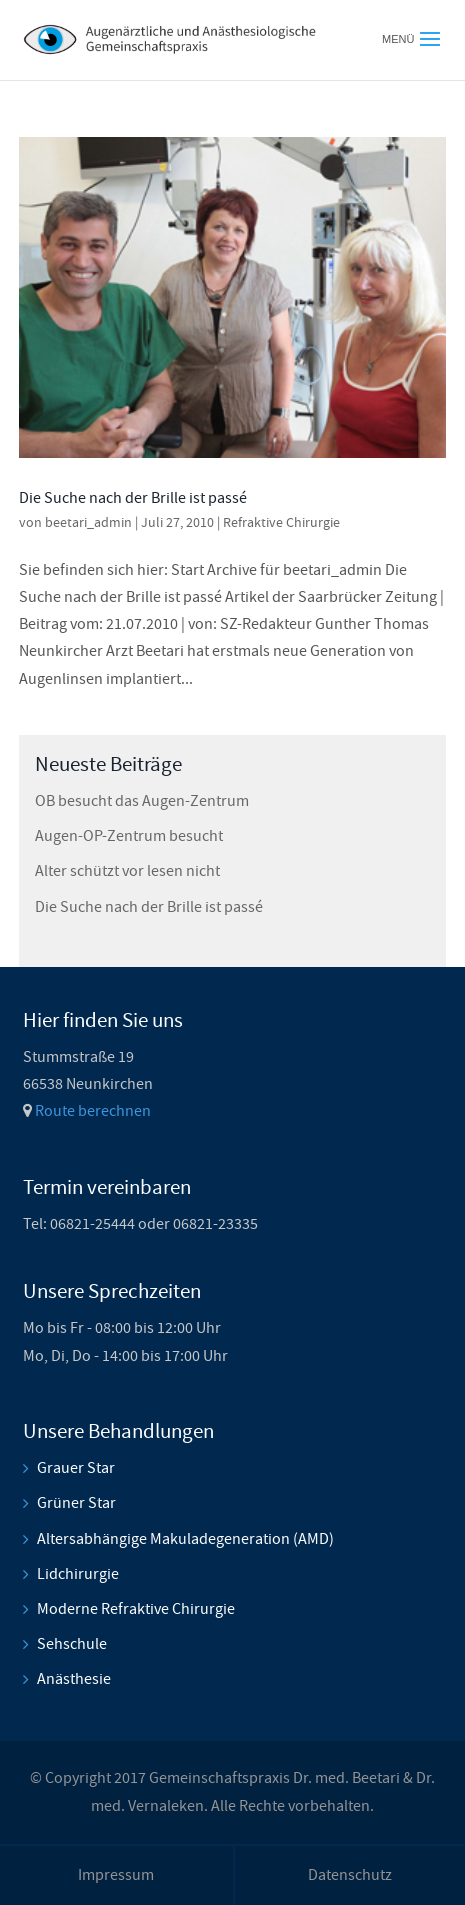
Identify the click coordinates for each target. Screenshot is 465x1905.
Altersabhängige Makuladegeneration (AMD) (185, 1539)
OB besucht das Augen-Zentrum (142, 801)
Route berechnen (93, 1111)
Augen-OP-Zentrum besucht (129, 836)
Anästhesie (74, 1679)
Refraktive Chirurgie (281, 522)
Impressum (116, 1875)
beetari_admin (88, 522)
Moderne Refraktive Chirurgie (136, 1609)
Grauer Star (76, 1468)
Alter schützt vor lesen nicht (127, 871)
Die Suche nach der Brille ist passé (133, 498)
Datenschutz (350, 1875)
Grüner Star (76, 1503)
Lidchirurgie (78, 1574)
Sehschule (72, 1644)
